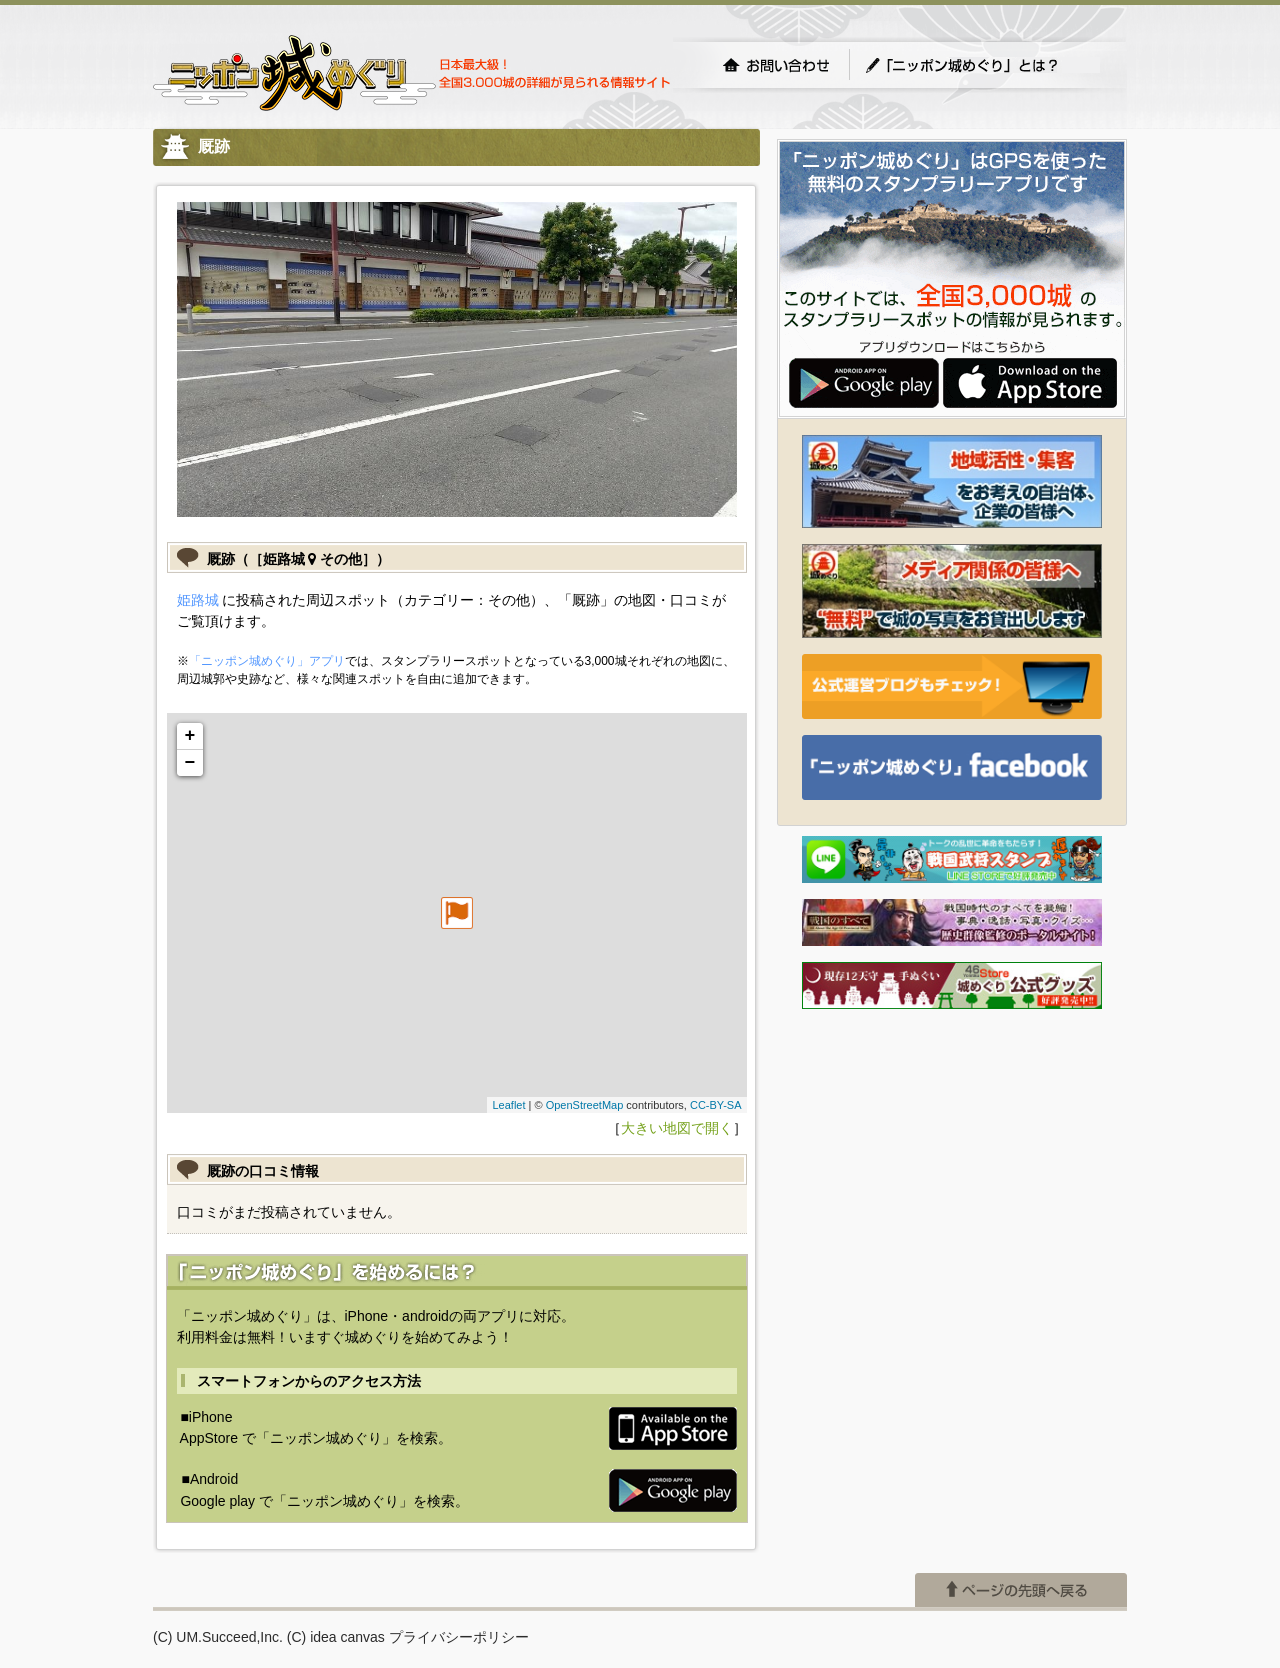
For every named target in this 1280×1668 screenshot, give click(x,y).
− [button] (190, 763)
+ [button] (190, 736)
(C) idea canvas (336, 1637)
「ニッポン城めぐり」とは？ (982, 65)
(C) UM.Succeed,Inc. (218, 1637)
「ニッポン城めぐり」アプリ (267, 661)
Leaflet (508, 1105)
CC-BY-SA (716, 1105)
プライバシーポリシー (459, 1637)
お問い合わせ (776, 65)
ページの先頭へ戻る (1021, 1590)
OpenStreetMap (585, 1105)
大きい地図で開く (677, 1128)
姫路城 (198, 600)
